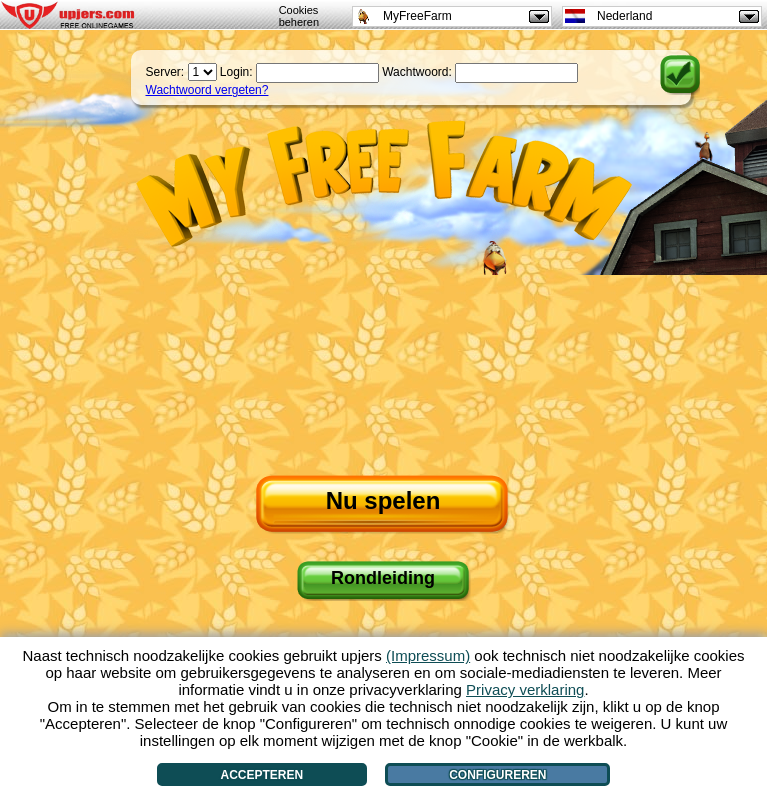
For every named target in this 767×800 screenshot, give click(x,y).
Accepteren (262, 775)
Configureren (497, 775)
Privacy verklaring (525, 689)
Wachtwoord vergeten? (207, 90)
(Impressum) (428, 655)
